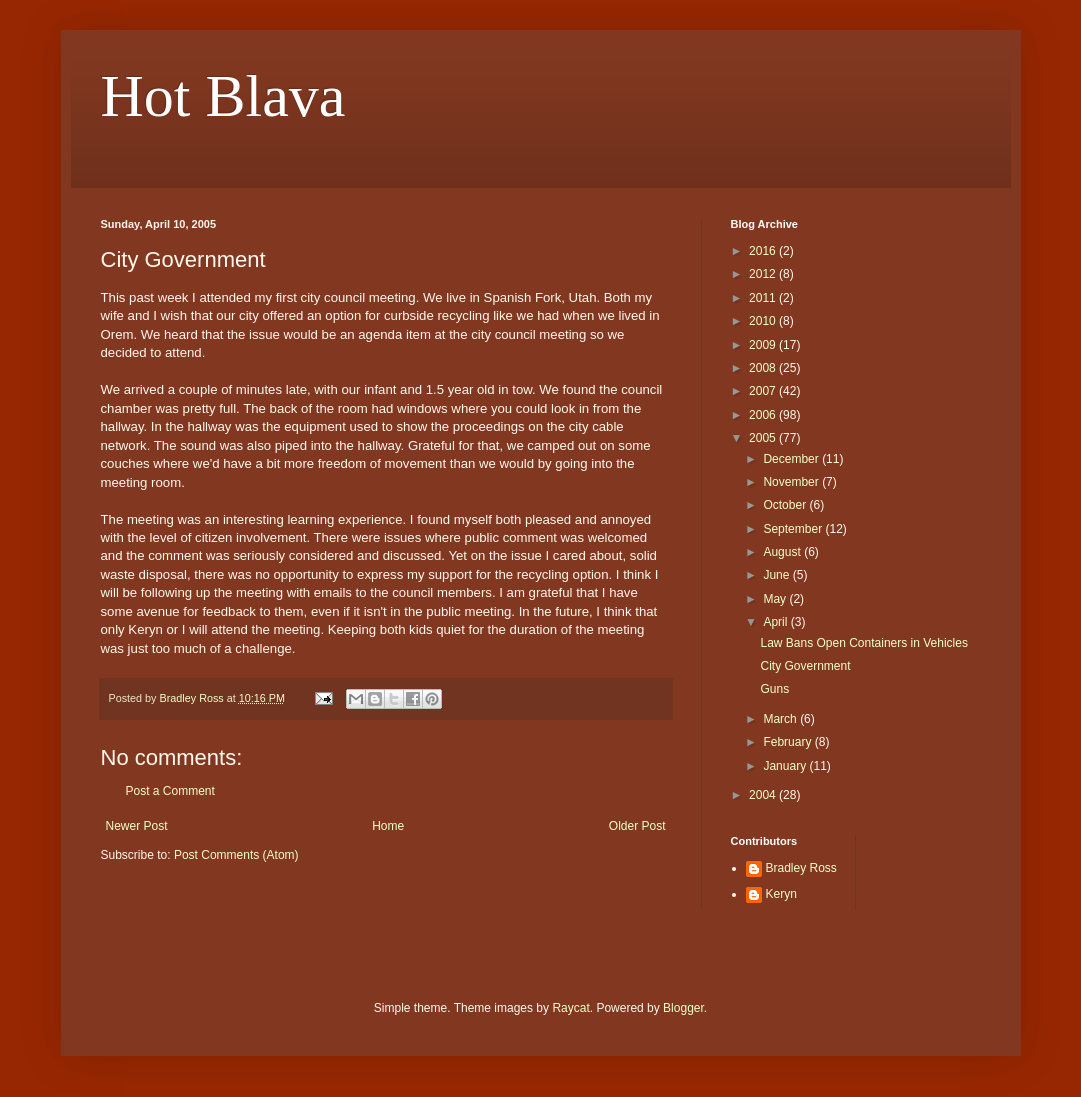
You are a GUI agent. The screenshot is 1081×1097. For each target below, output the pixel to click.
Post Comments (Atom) (236, 855)
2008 (764, 368)
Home (388, 826)
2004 (764, 795)
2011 (764, 298)
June (777, 575)
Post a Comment (170, 791)
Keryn (781, 894)
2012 (764, 274)
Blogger (683, 1008)
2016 (764, 251)
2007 (764, 391)
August (783, 552)
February (788, 742)
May (776, 599)
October (786, 505)
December (792, 459)
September (794, 529)
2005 (764, 438)
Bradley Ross (801, 868)
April (776, 622)
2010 (764, 321)
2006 (764, 415)
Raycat (570, 1008)
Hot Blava (223, 96)
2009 (764, 345)
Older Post (637, 826)
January (786, 766)
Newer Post (137, 826)
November (792, 482)
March (781, 719)
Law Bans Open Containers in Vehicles (863, 643)
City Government (805, 666)
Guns (774, 689)
